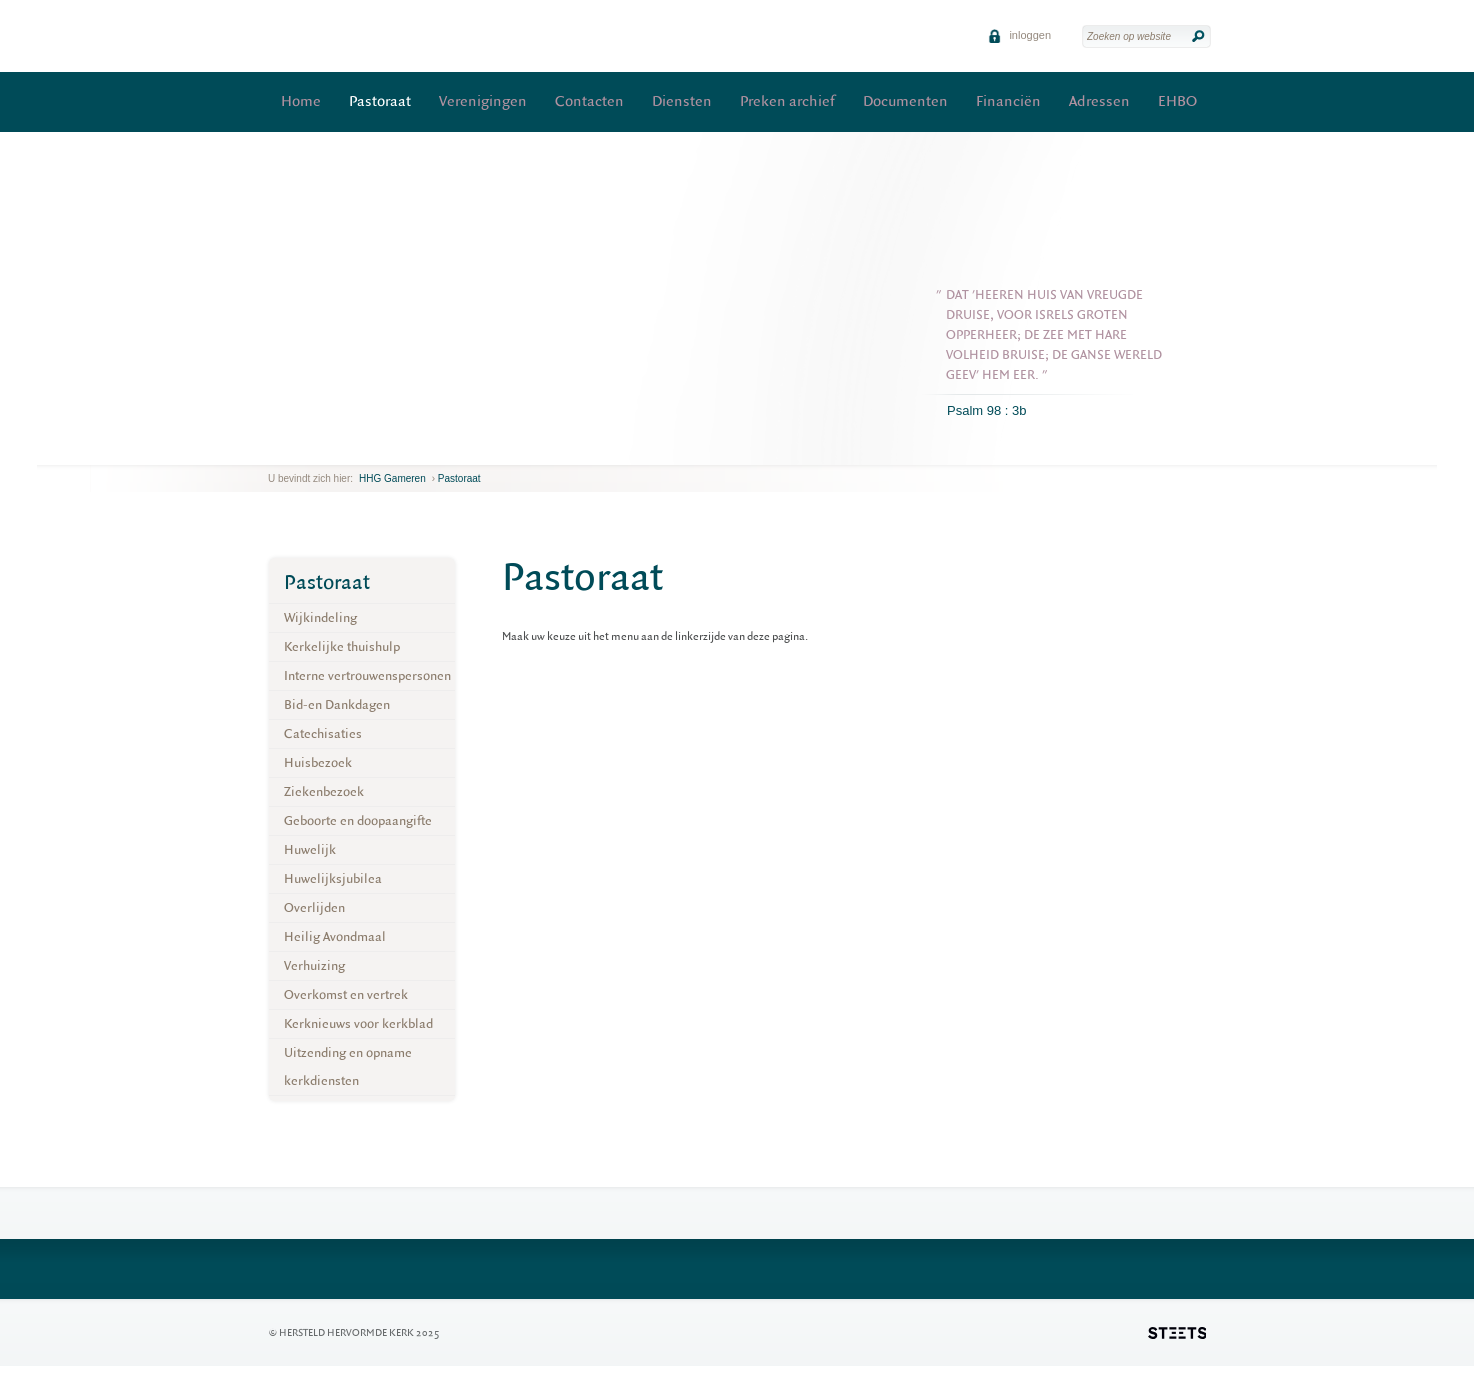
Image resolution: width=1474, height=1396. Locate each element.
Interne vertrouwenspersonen (367, 675)
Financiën (1008, 101)
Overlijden (314, 907)
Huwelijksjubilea (333, 878)
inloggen (1019, 35)
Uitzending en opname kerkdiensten (348, 1066)
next (297, 449)
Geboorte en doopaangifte (358, 820)
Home (301, 101)
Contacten (589, 101)
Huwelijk (310, 849)
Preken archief (787, 101)
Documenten (905, 101)
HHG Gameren (392, 478)
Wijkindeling (320, 617)
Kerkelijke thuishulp (342, 646)
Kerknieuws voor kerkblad (358, 1023)
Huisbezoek (318, 762)
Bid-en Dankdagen (337, 704)
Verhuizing (314, 965)
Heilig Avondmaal (335, 936)
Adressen (1099, 101)
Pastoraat (380, 101)
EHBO (1177, 101)
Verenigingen (483, 101)
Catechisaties (323, 733)
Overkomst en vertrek (346, 994)
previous (273, 449)
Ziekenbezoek (324, 791)
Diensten (682, 101)
